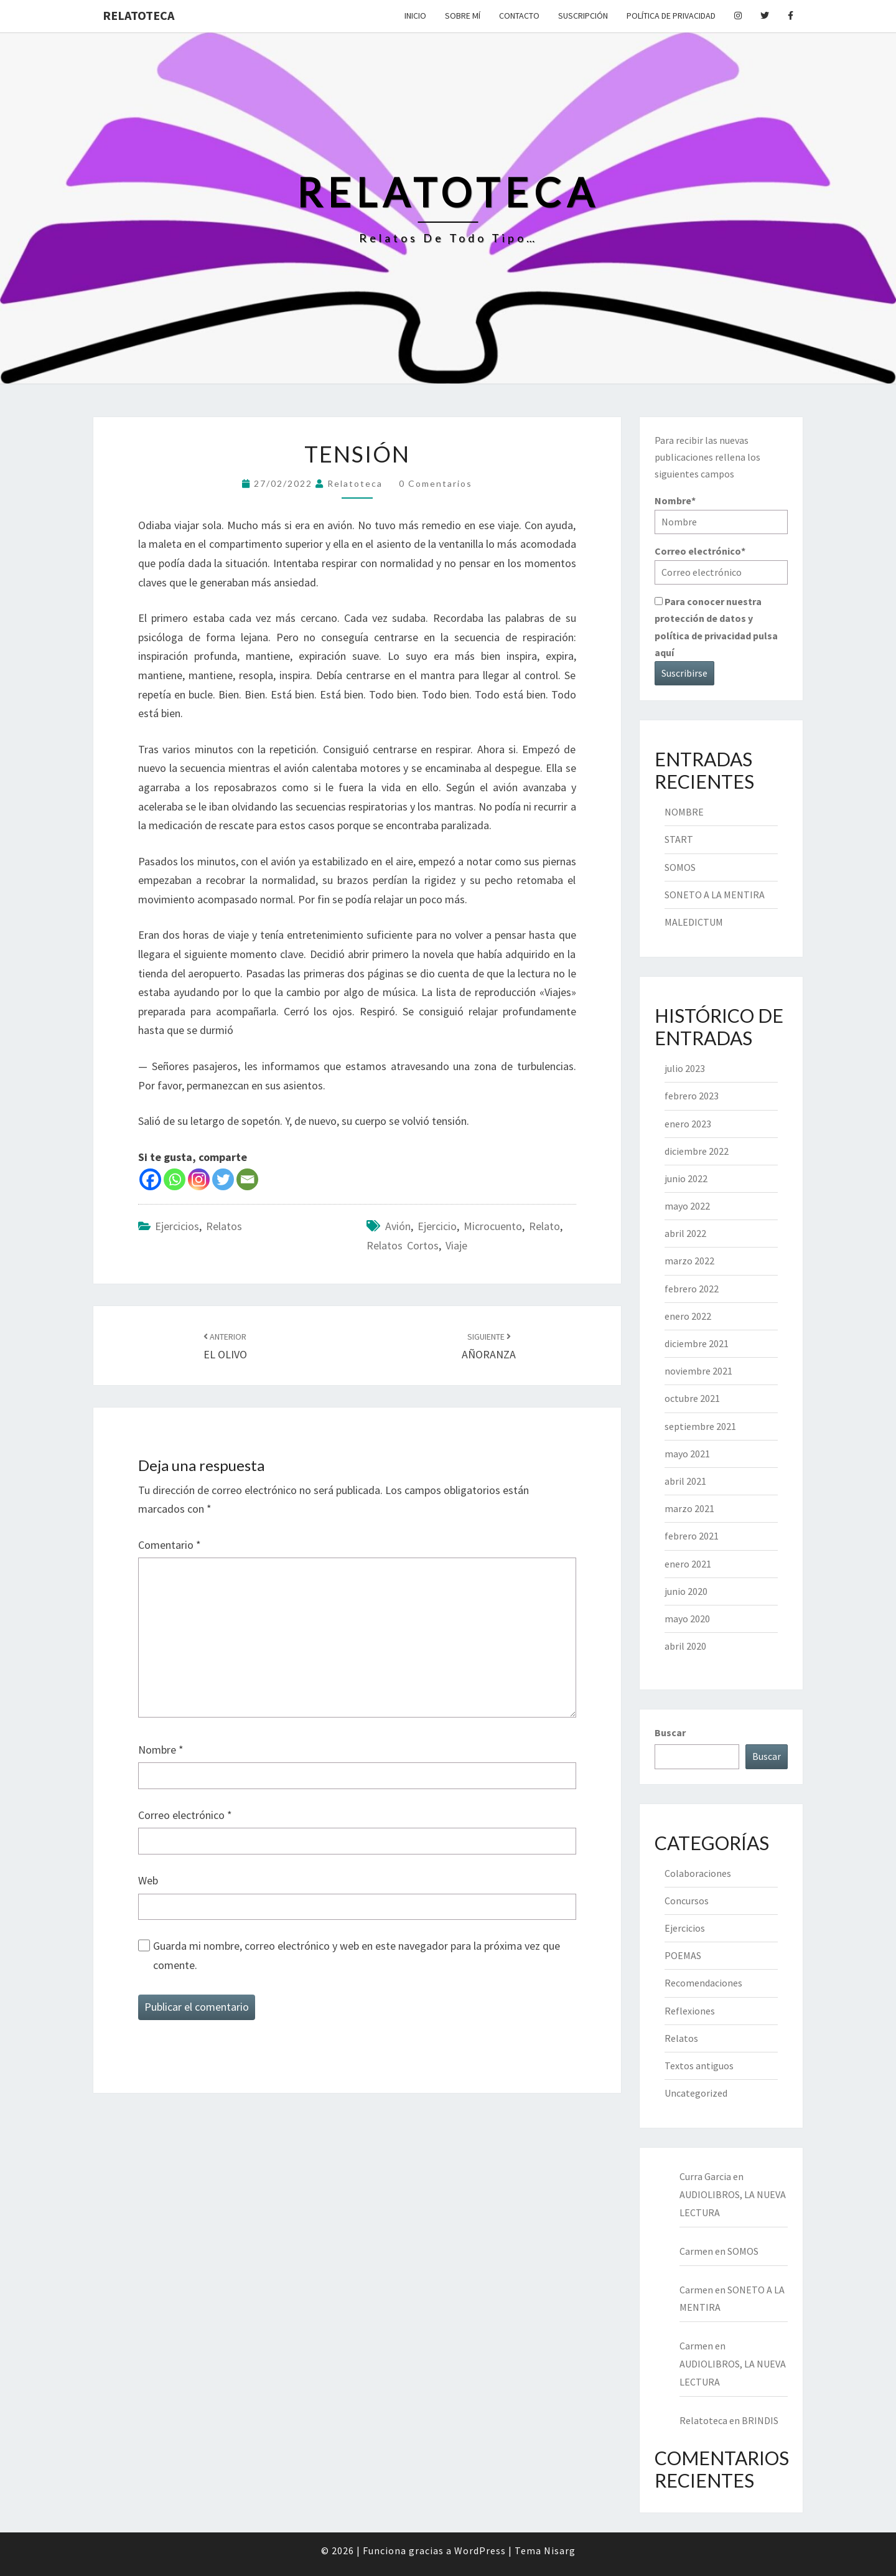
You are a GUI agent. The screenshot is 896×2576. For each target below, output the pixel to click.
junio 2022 (686, 1178)
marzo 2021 (689, 1508)
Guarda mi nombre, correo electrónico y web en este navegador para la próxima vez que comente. (356, 1955)
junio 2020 (686, 1591)
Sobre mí (462, 15)
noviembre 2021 (698, 1371)
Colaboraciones (698, 1873)
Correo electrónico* (721, 564)
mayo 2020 (687, 1618)
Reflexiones (690, 2011)
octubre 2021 (692, 1398)
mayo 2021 (687, 1453)
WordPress (480, 2550)
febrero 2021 (692, 1536)
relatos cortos (402, 1245)
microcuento (493, 1226)
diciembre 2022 (697, 1151)
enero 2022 (688, 1316)
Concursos (687, 1900)
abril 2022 (685, 1233)
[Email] (247, 1179)
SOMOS (680, 867)
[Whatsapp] (174, 1179)
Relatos (224, 1226)
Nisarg (560, 2550)
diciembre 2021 (697, 1343)
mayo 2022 (687, 1206)
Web (148, 1880)
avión (398, 1226)
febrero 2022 (692, 1288)
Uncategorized (696, 2093)
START (679, 839)
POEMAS (683, 1955)
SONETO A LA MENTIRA (715, 894)
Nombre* (721, 514)
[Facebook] (150, 1179)
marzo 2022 (689, 1260)
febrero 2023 (692, 1095)
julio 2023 (685, 1068)
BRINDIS (760, 2420)
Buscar (670, 1732)
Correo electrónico (185, 1815)
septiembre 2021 (700, 1426)
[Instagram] (199, 1179)
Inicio (415, 15)
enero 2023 (688, 1123)
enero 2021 (688, 1564)
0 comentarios (435, 483)
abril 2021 (685, 1481)
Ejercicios (177, 1226)
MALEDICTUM (694, 922)
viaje (456, 1245)
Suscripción (583, 15)
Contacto (519, 15)
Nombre (161, 1749)
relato (544, 1226)
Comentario (169, 1545)
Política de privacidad (671, 15)
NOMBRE (684, 812)
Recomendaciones (703, 1983)
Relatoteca (138, 15)
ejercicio (437, 1226)
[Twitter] (223, 1179)
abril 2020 (685, 1646)
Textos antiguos (699, 2065)
